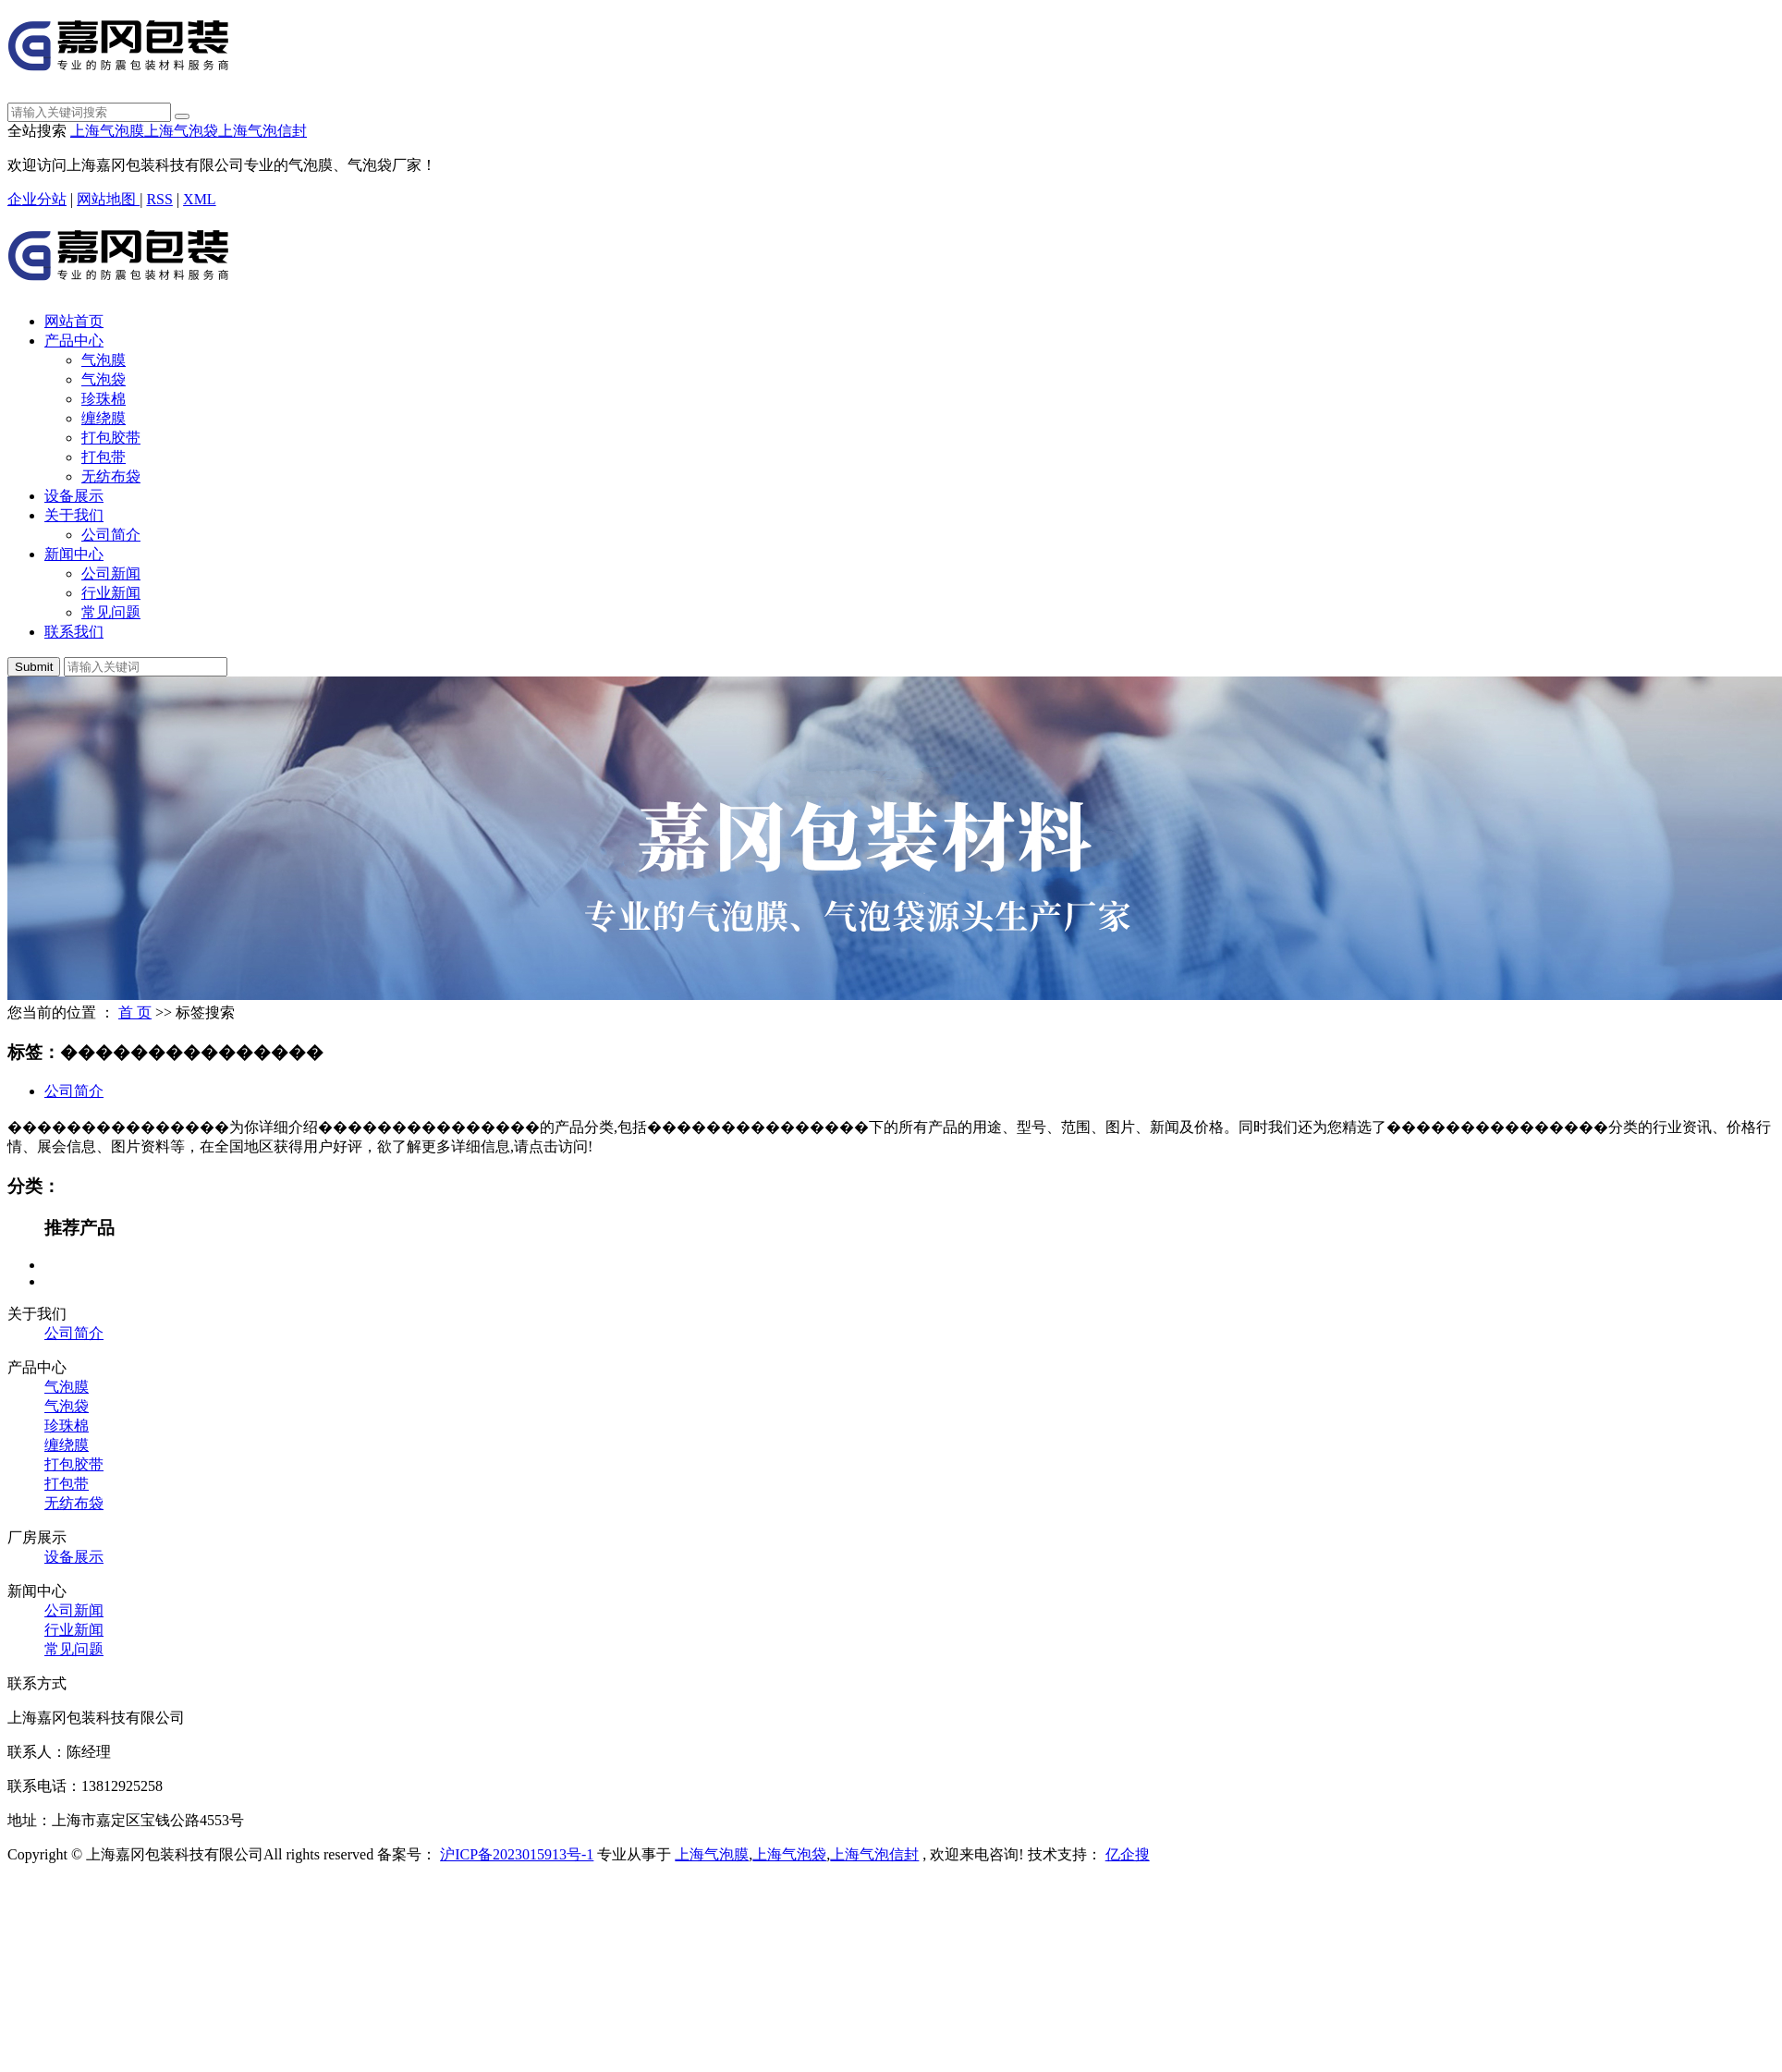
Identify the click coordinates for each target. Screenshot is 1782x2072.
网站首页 (74, 321)
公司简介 (110, 534)
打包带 (103, 457)
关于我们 (74, 515)
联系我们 (74, 632)
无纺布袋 (110, 476)
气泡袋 (103, 379)
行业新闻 (110, 593)
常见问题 (110, 612)
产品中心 (74, 340)
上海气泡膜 (107, 131)
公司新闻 (110, 573)
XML (199, 199)
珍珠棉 (103, 399)
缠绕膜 (103, 418)
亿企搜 (1127, 1854)
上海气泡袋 (181, 131)
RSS (159, 199)
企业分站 (37, 199)
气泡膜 (103, 360)
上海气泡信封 (262, 131)
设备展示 (74, 496)
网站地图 (108, 199)
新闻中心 (74, 554)
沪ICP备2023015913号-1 (516, 1854)
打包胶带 (110, 437)
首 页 (135, 1012)
